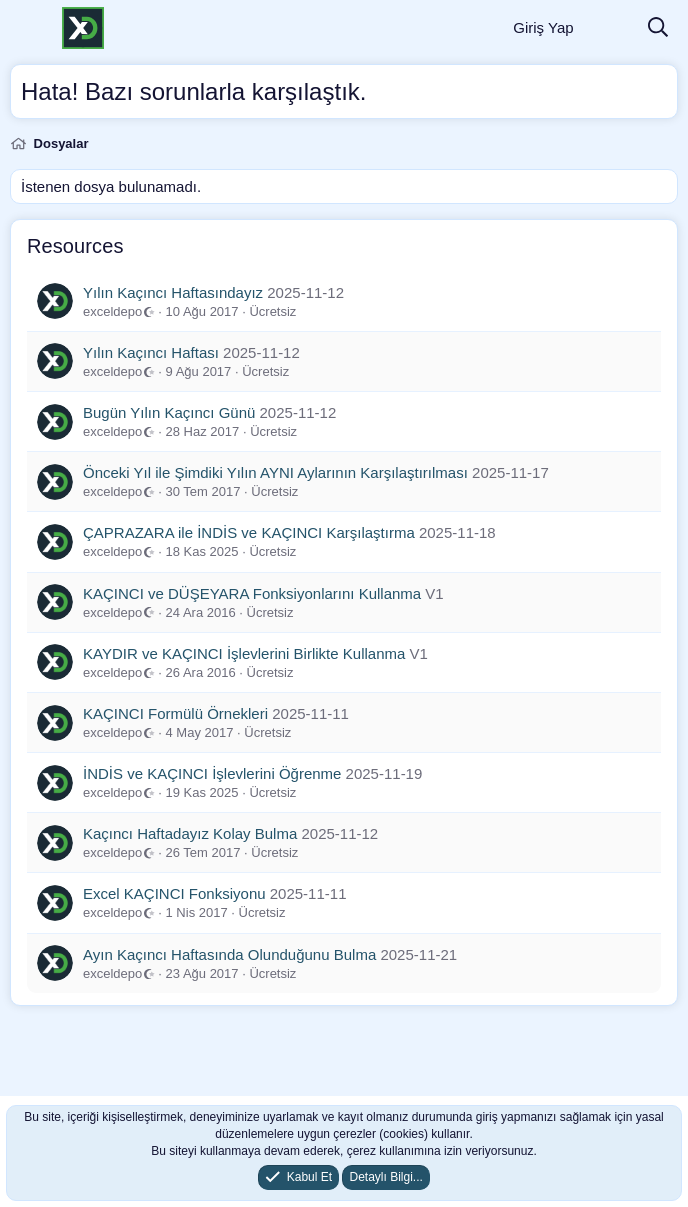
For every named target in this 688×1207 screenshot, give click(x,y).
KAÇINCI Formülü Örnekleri (175, 713)
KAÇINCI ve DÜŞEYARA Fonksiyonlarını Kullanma (252, 593)
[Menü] (27, 28)
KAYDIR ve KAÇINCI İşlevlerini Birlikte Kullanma (244, 653)
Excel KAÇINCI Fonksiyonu (174, 893)
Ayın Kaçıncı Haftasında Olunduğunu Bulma (229, 954)
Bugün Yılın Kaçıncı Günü (169, 412)
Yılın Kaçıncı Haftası (151, 352)
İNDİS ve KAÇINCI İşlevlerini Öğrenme (212, 773)
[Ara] (658, 28)
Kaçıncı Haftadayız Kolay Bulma (190, 833)
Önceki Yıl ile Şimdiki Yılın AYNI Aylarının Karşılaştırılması (275, 472)
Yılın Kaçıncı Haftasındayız (173, 292)
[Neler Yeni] (610, 28)
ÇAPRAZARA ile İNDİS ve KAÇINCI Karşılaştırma (249, 532)
